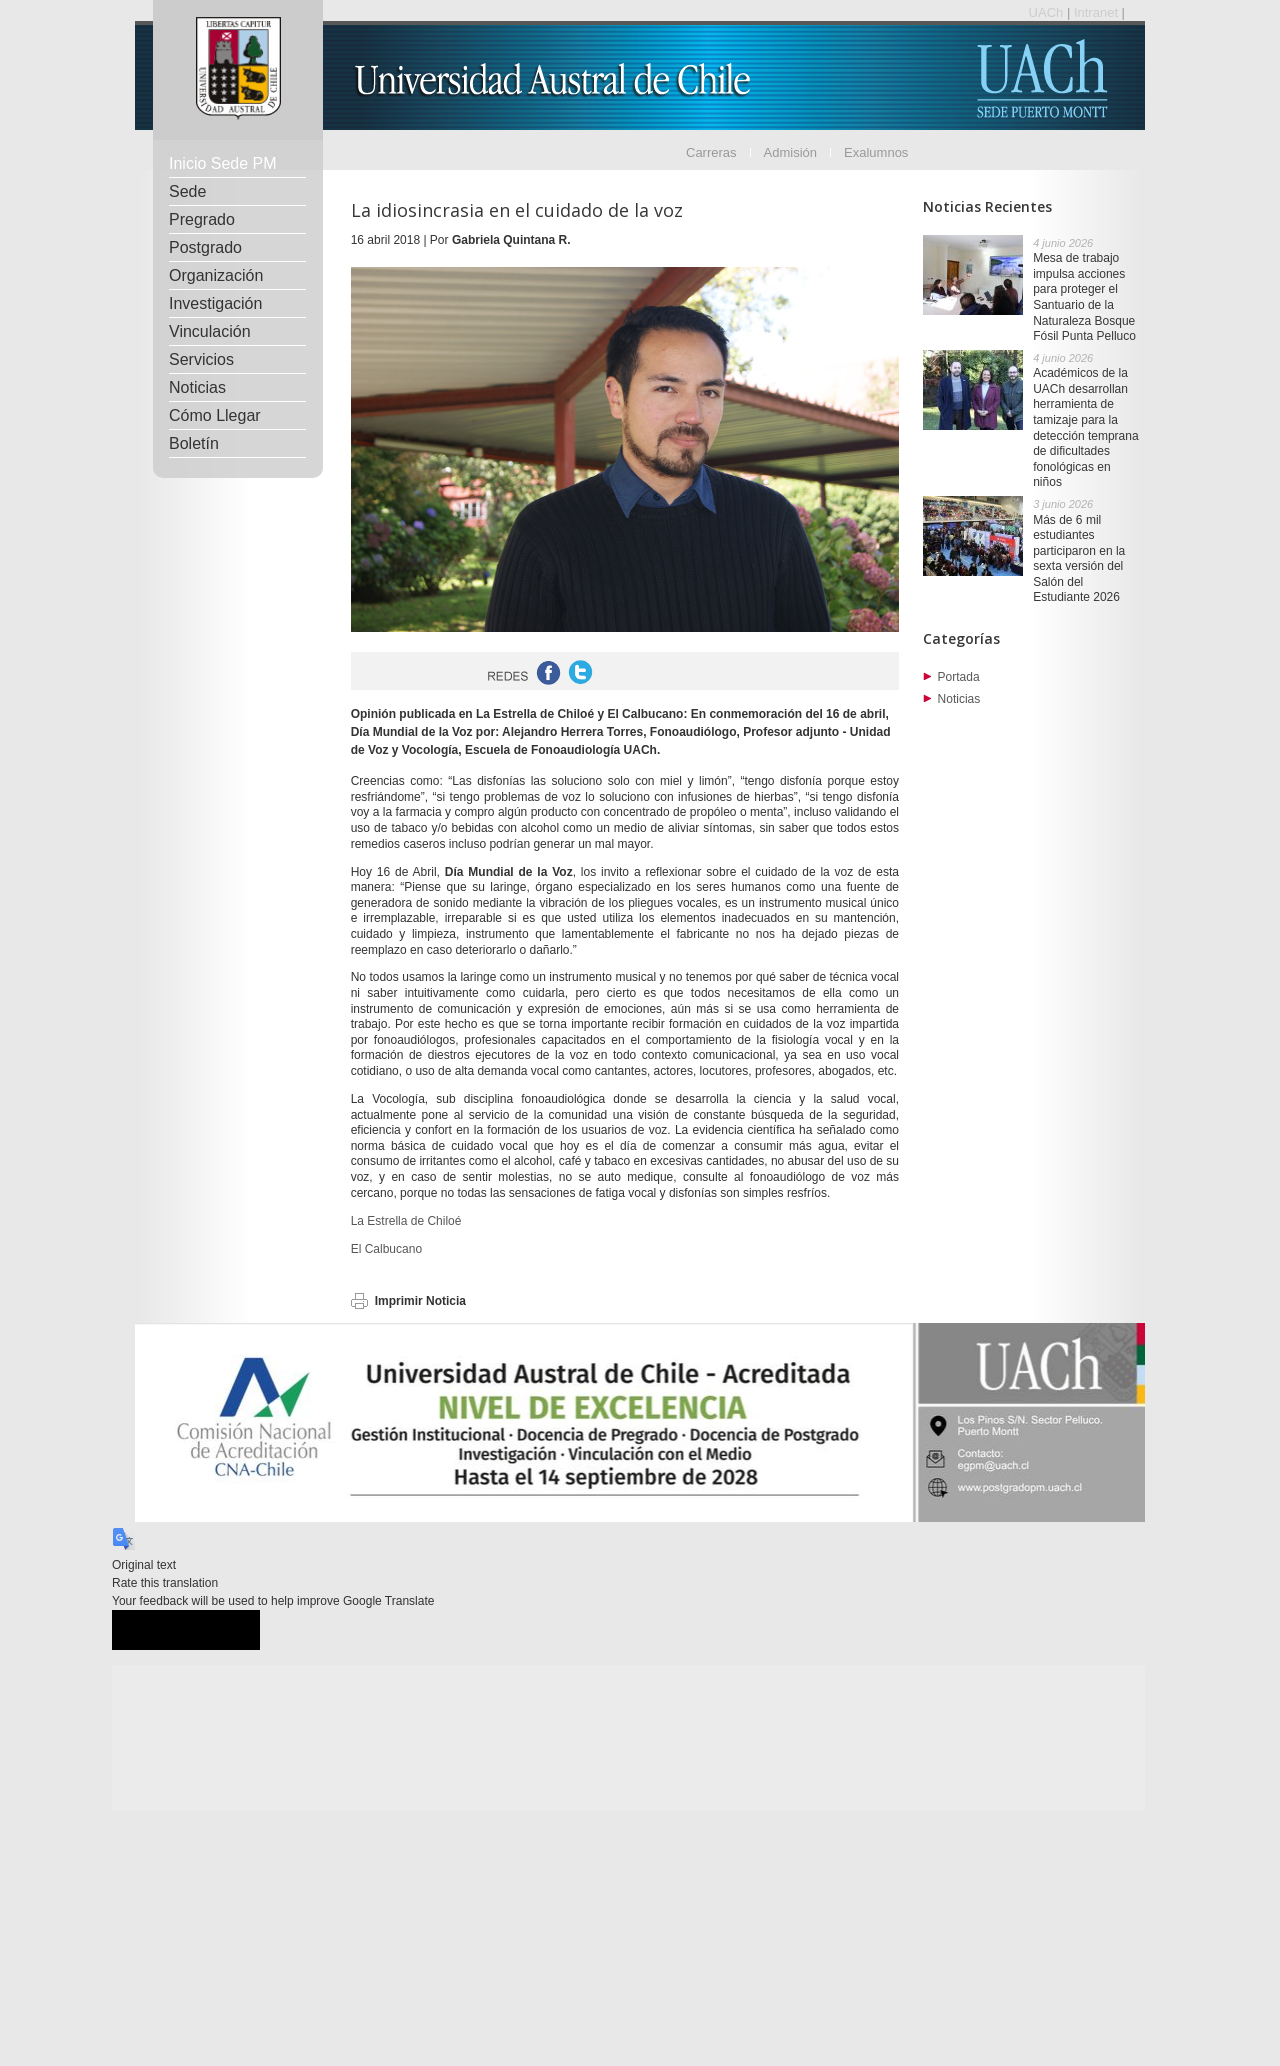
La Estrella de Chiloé (406, 1221)
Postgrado (205, 247)
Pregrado (202, 219)
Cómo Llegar (215, 415)
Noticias (197, 387)
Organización (216, 275)
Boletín (194, 443)
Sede (187, 191)
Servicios (201, 359)
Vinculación (210, 331)
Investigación (215, 303)
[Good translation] (149, 1630)
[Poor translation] (223, 1630)
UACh (1048, 12)
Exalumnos (876, 152)
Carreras (711, 152)
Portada (959, 677)
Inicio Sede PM (223, 163)
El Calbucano (386, 1249)
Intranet (1098, 12)
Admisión (790, 152)
